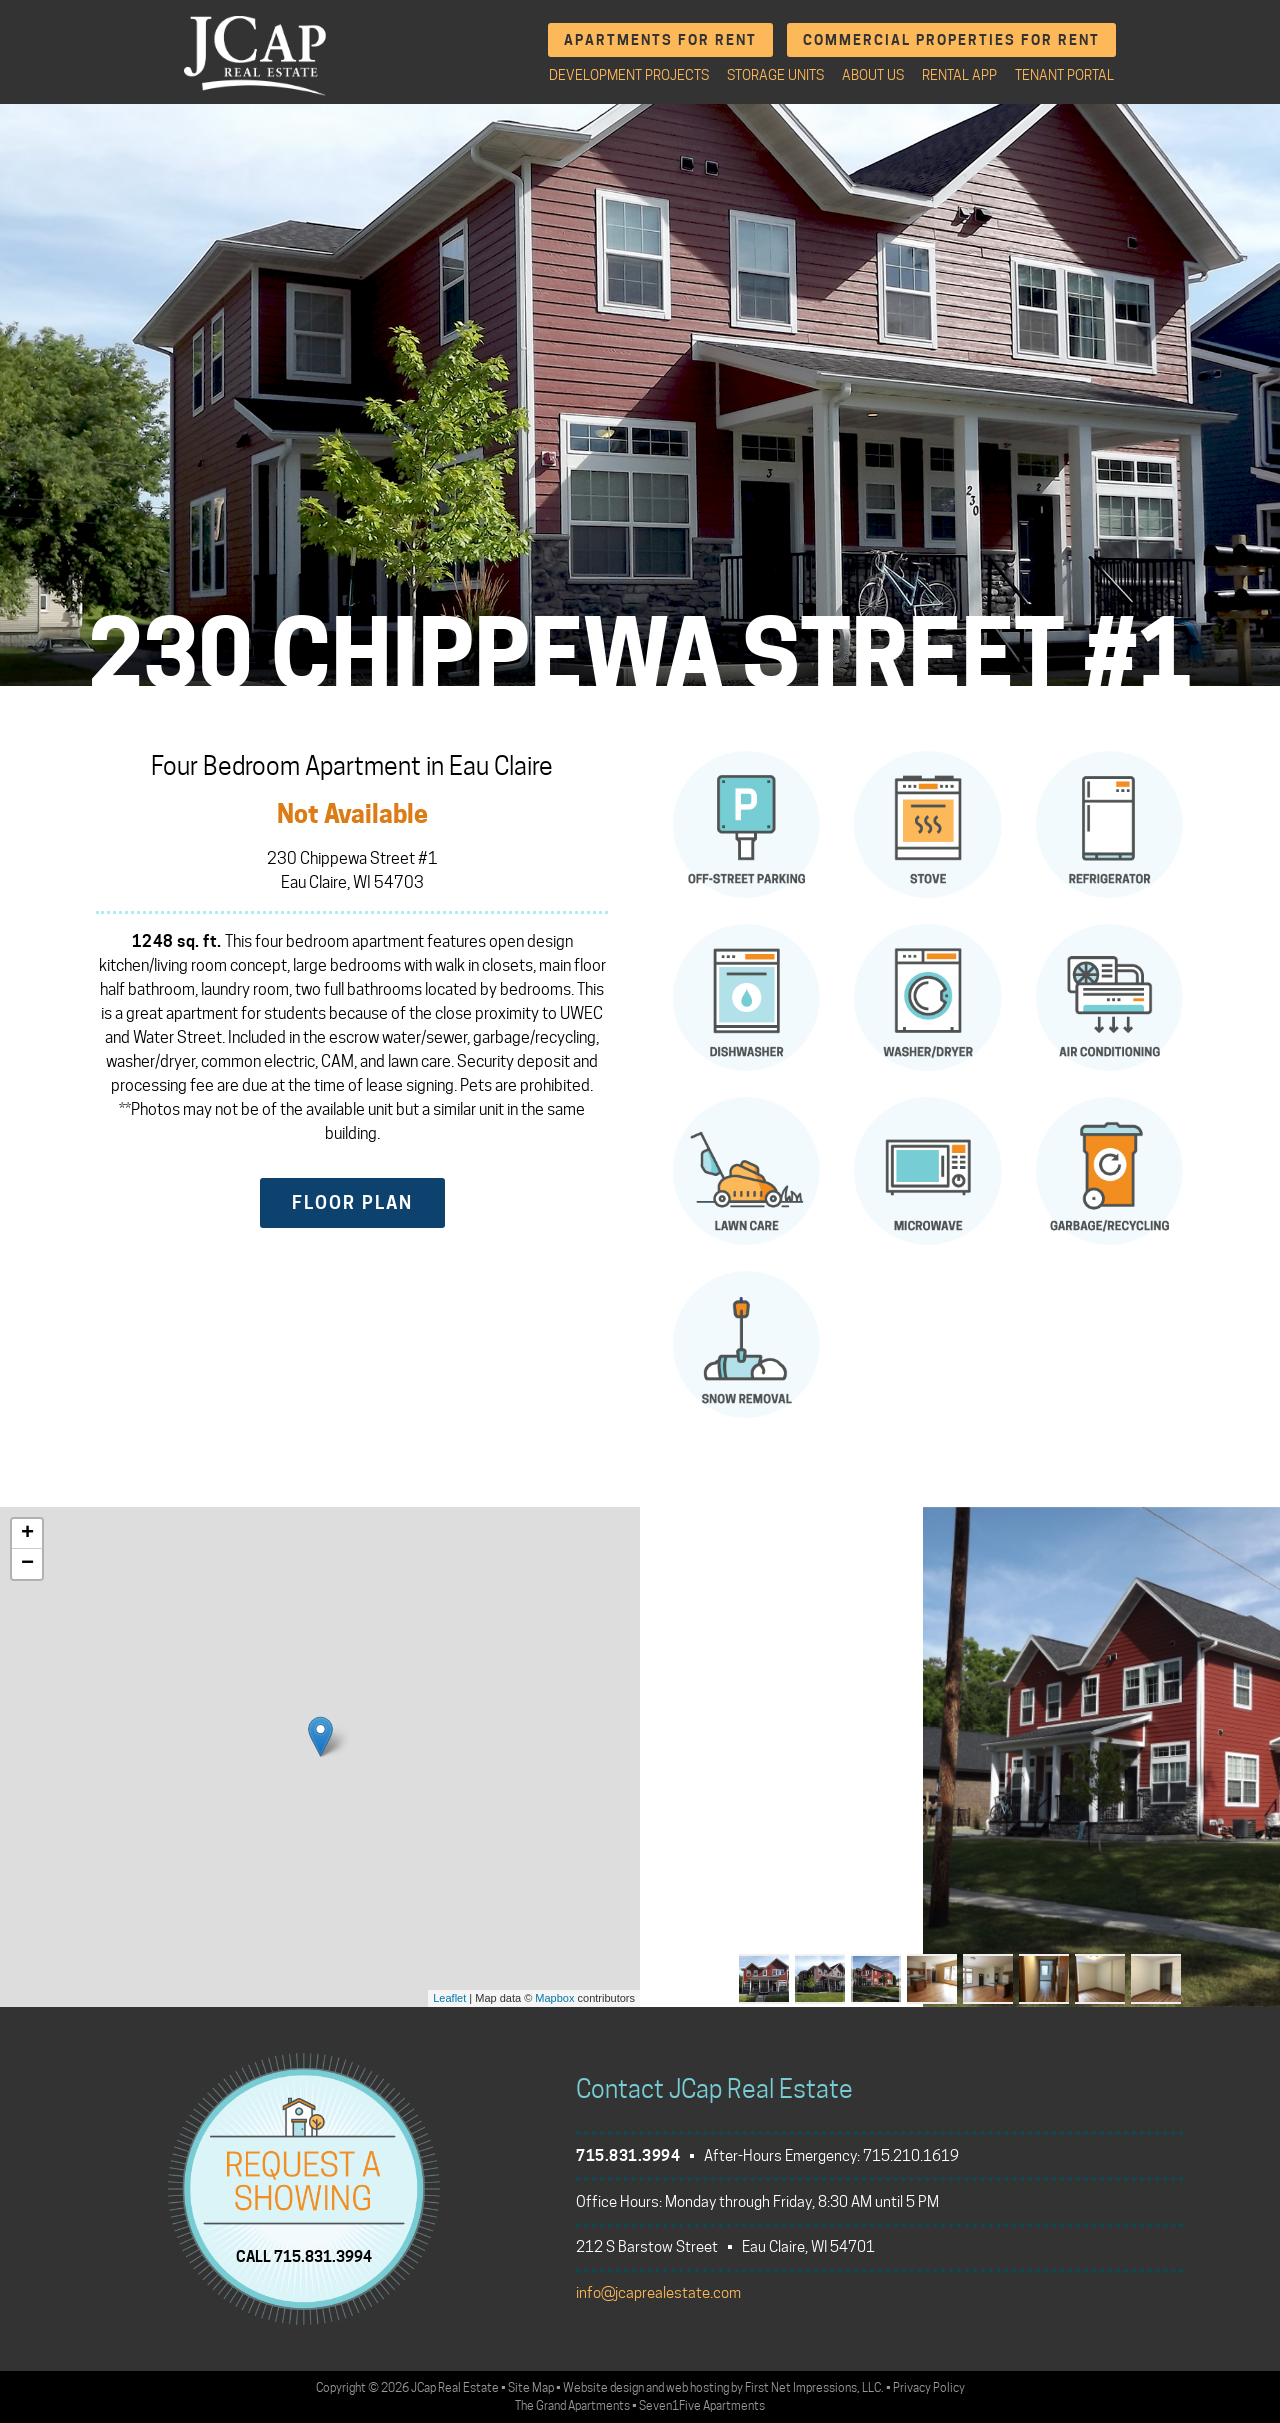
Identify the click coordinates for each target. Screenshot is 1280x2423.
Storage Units (775, 75)
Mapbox (554, 1998)
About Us (873, 75)
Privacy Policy (929, 2387)
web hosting (697, 2387)
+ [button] (27, 1534)
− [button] (27, 1564)
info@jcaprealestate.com (658, 2293)
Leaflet (449, 1998)
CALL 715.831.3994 (304, 2256)
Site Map (531, 2387)
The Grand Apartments (572, 2405)
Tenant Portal (1064, 75)
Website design (603, 2387)
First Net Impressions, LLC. (814, 2387)
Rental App (959, 75)
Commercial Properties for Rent (951, 39)
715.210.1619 (911, 2156)
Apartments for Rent (660, 39)
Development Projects (629, 75)
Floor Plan (352, 1202)
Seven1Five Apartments (702, 2405)
